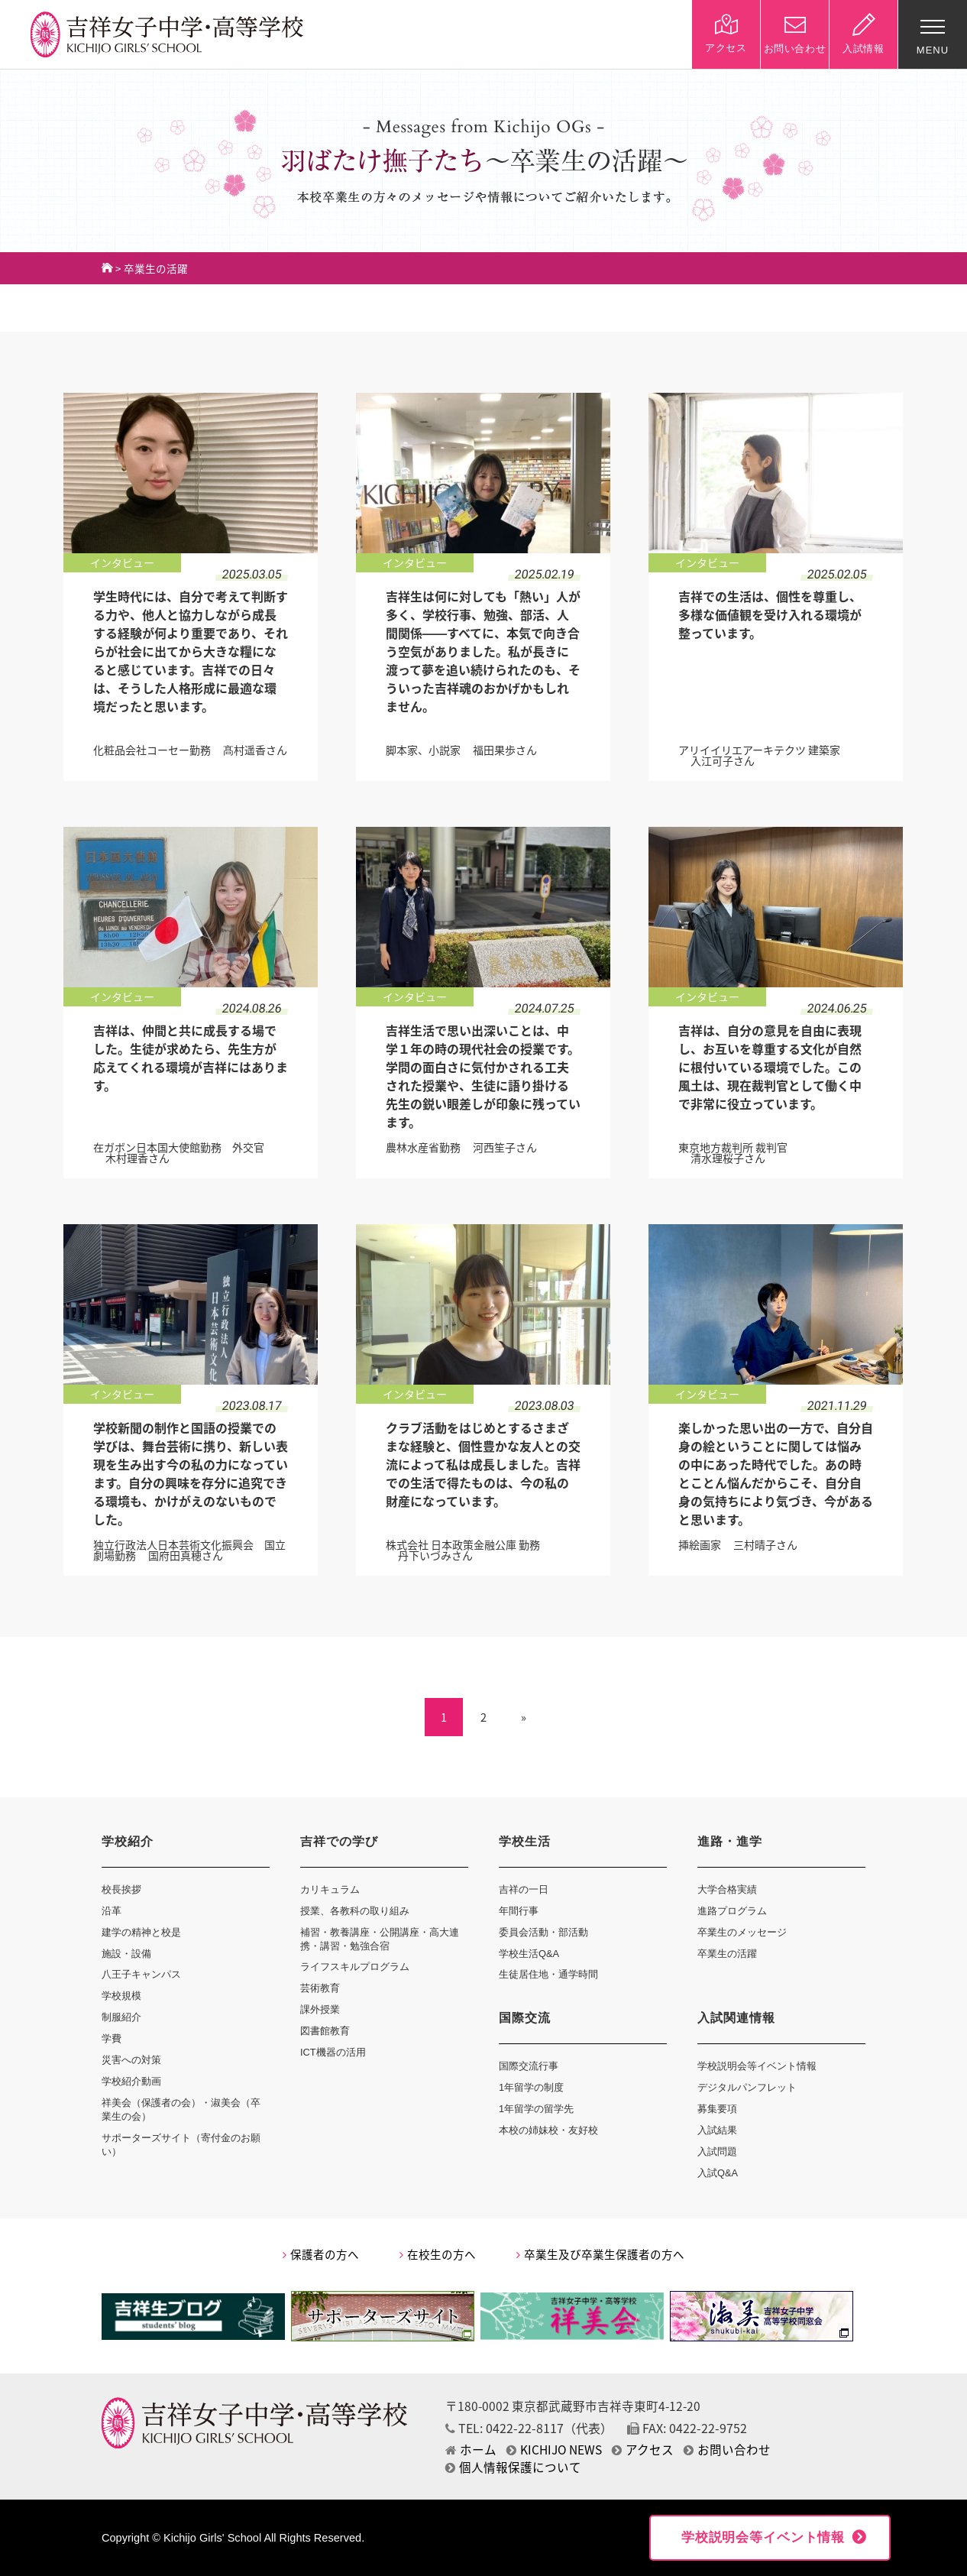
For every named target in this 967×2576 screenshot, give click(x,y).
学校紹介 (128, 1841)
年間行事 (518, 1911)
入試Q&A (717, 2173)
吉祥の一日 (523, 1889)
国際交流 (525, 2017)
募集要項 (717, 2108)
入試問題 (717, 2151)
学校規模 (121, 1995)
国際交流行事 (528, 2066)
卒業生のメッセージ (742, 1932)
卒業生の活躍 (727, 1953)
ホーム (470, 2449)
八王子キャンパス (141, 1974)
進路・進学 (729, 1841)
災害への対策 (131, 2060)
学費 (111, 2038)
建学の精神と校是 (141, 1932)
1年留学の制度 (531, 2087)
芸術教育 (320, 1988)
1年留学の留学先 (536, 2108)
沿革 (111, 1911)
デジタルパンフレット (747, 2087)
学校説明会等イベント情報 (757, 2066)
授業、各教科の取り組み (354, 1911)
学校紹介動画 (131, 2081)
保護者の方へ (321, 2254)
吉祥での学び (339, 1841)
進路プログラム (732, 1911)
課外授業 (320, 2009)
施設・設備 (126, 1953)
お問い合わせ (727, 2449)
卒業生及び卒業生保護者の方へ (600, 2254)
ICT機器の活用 (333, 2052)
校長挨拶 (121, 1889)
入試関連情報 (736, 2017)
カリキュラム (330, 1889)
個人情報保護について (513, 2467)
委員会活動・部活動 (543, 1932)
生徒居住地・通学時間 (548, 1974)
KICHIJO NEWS (554, 2449)
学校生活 (525, 1841)
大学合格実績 (727, 1889)
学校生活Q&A (529, 1953)
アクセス (643, 2449)
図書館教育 (325, 2030)
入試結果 (717, 2130)
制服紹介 (121, 2017)
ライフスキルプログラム (354, 1966)
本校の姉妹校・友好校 (548, 2130)
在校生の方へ (437, 2254)
